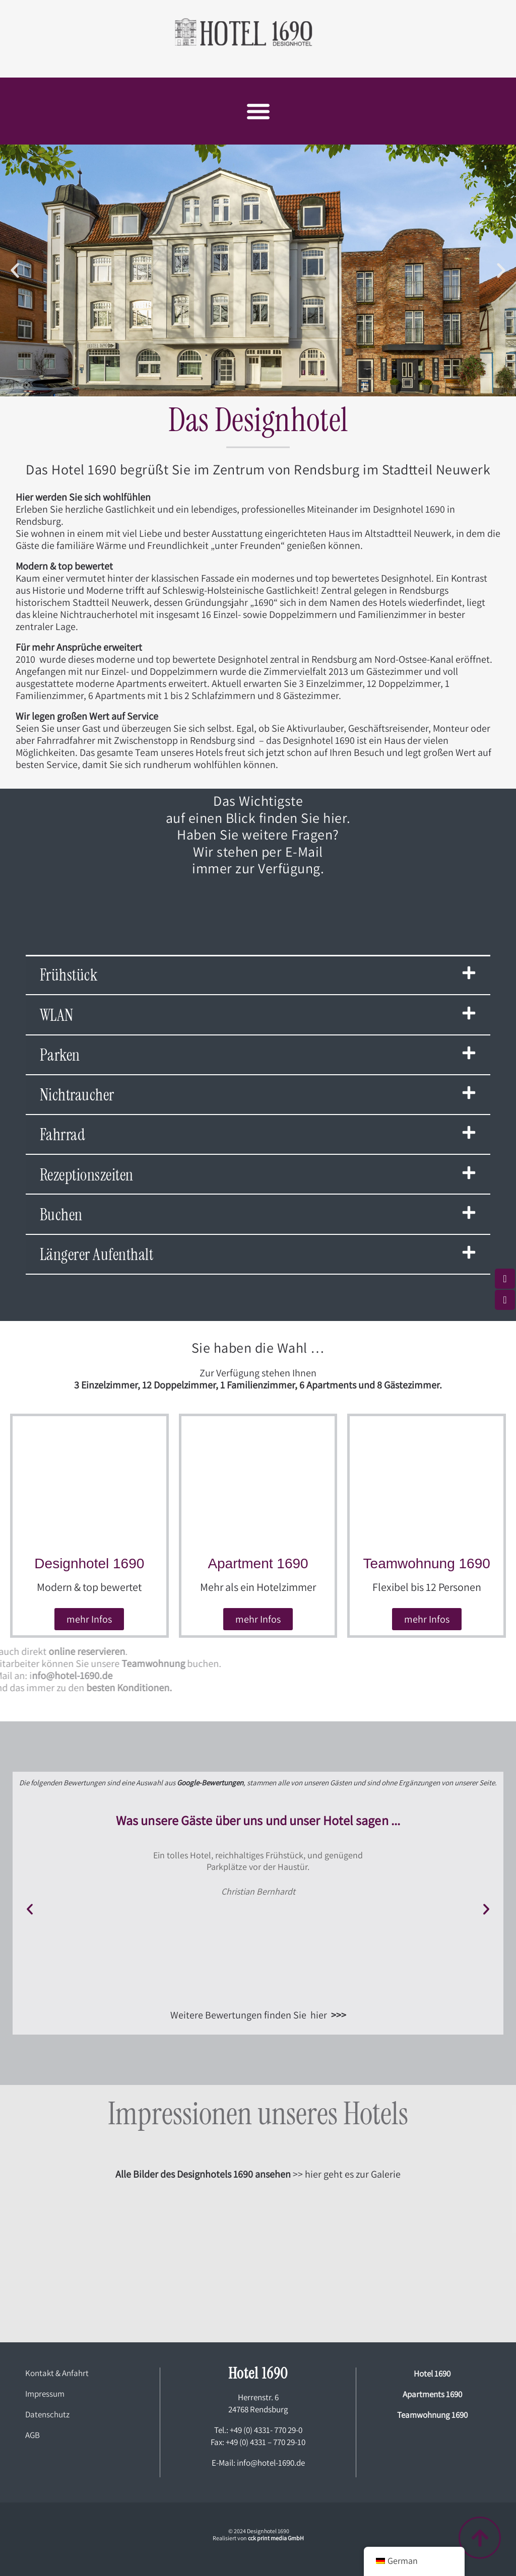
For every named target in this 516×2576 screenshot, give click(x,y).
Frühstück (69, 975)
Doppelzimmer (185, 1384)
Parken (60, 1055)
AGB (32, 2435)
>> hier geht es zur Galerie (258, 2174)
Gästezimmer (411, 1384)
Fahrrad (63, 1134)
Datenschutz (47, 2414)
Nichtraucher (77, 1094)
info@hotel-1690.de (271, 2462)
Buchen (61, 1214)
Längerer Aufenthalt (97, 1254)
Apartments (331, 1384)
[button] (258, 111)
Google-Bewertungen (210, 1782)
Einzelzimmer (109, 1384)
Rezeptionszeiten (87, 1175)
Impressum (44, 2393)
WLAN (57, 1015)
